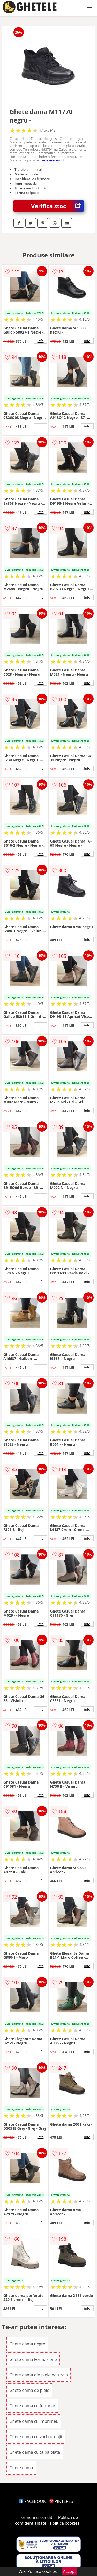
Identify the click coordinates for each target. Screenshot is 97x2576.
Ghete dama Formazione (33, 2359)
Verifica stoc (57, 206)
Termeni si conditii (37, 2517)
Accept (69, 2571)
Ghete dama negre (27, 2344)
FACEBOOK (32, 2501)
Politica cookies (64, 2523)
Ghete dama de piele (29, 2390)
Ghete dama (21, 2467)
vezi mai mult (52, 160)
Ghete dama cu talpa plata (34, 2452)
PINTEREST (62, 2501)
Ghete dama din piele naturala (38, 2375)
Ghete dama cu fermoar (32, 2406)
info (41, 340)
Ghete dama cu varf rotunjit (36, 2437)
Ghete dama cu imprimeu (33, 2421)
